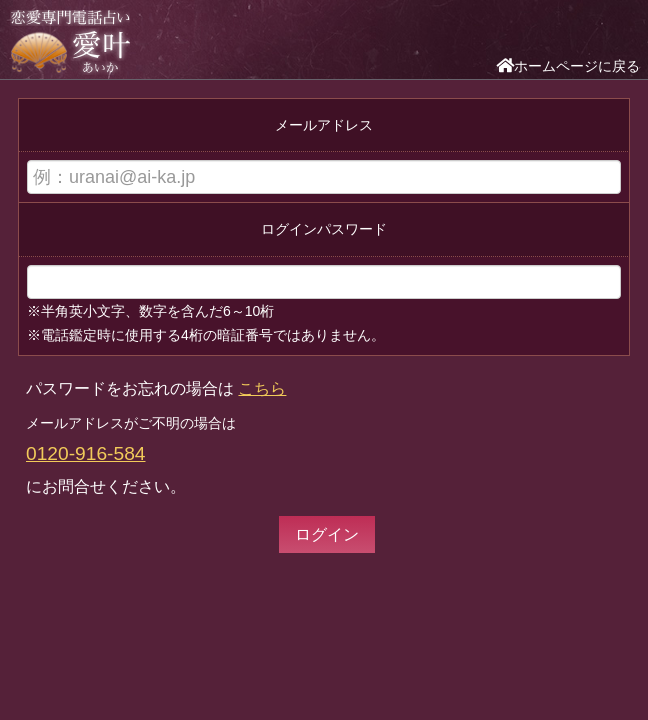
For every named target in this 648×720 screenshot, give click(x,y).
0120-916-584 (86, 453)
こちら (262, 388)
